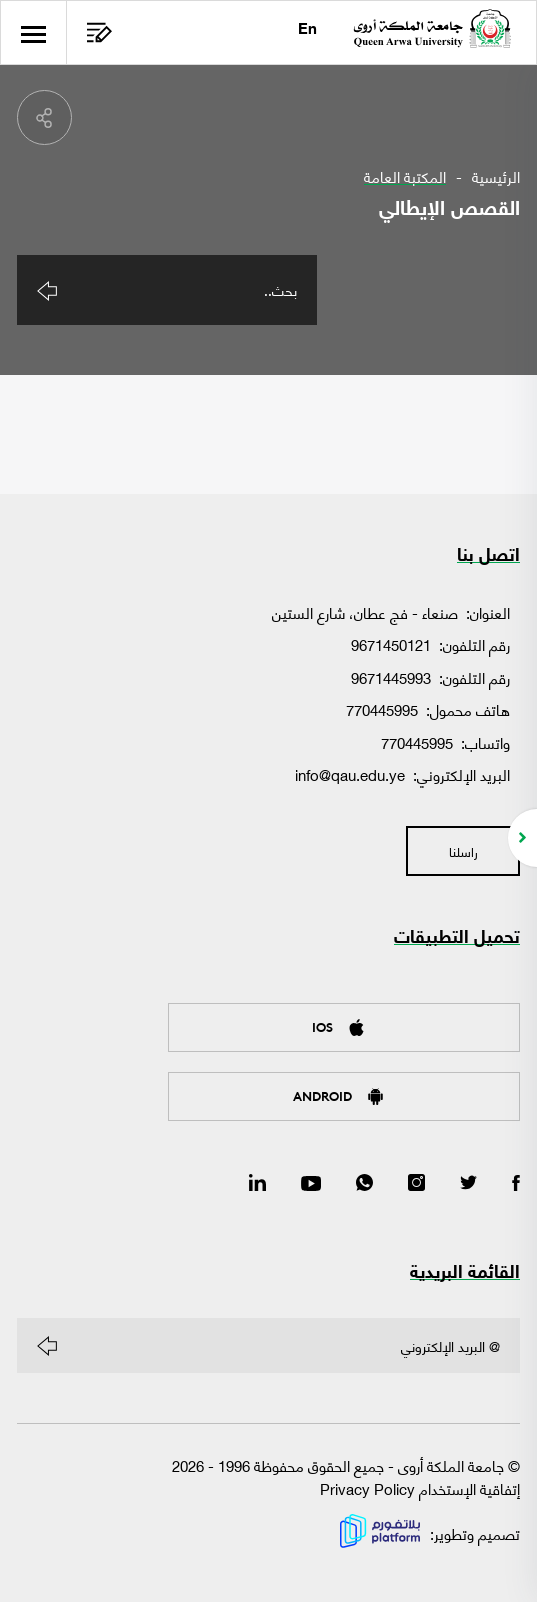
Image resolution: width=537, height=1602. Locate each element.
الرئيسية (496, 176)
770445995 (382, 709)
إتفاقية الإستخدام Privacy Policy (420, 1488)
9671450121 (391, 644)
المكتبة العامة (405, 176)
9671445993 (391, 677)
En (307, 30)
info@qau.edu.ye (350, 774)
